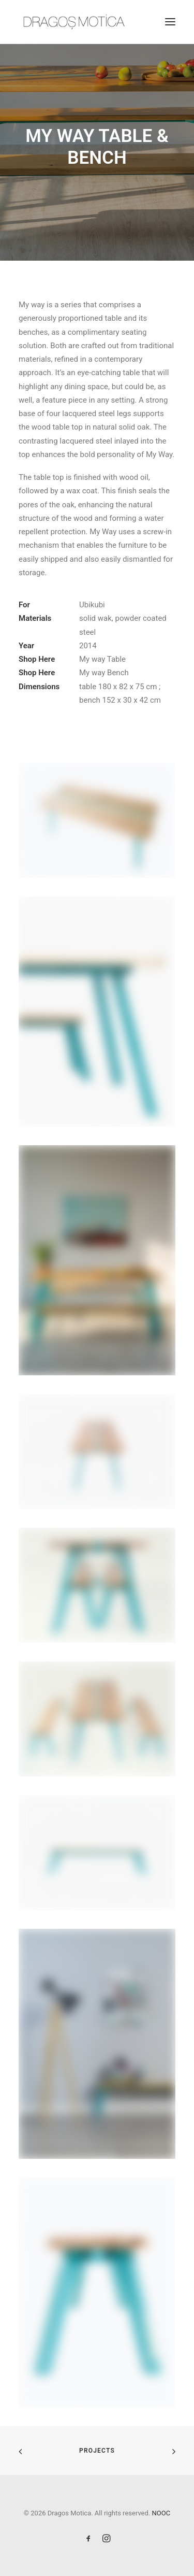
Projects (97, 2450)
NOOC (161, 2513)
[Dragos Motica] (74, 22)
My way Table (102, 659)
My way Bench (104, 672)
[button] (170, 22)
